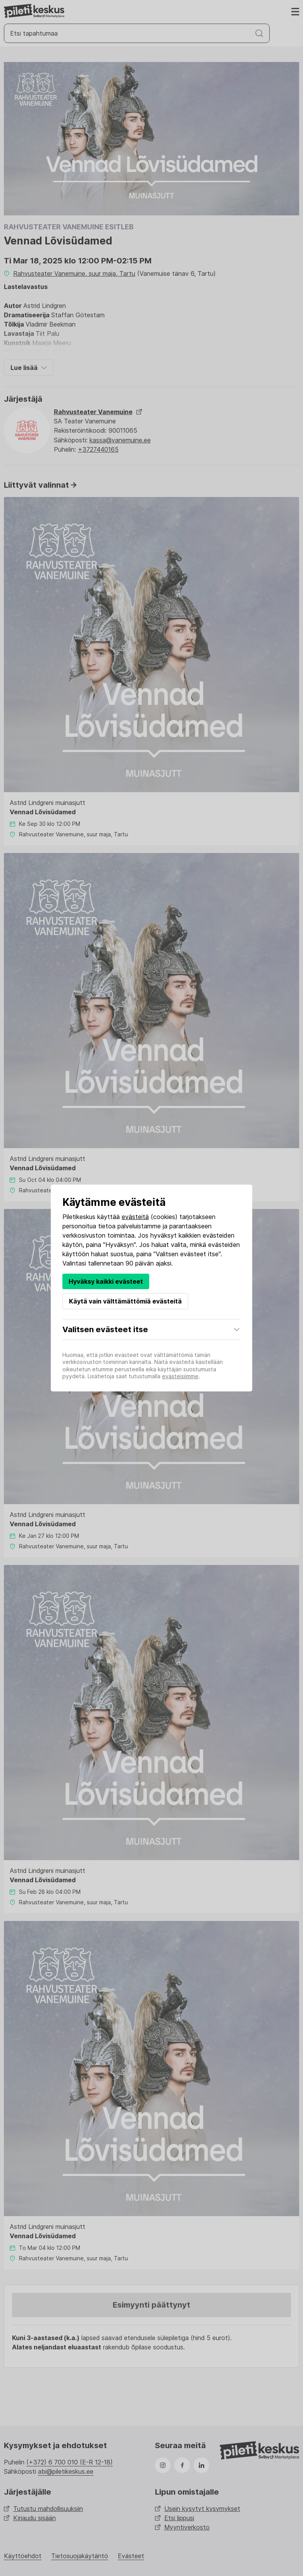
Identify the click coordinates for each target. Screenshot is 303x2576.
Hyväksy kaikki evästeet (106, 1281)
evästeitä (135, 1217)
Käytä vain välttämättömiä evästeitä (125, 1301)
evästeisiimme (180, 1376)
